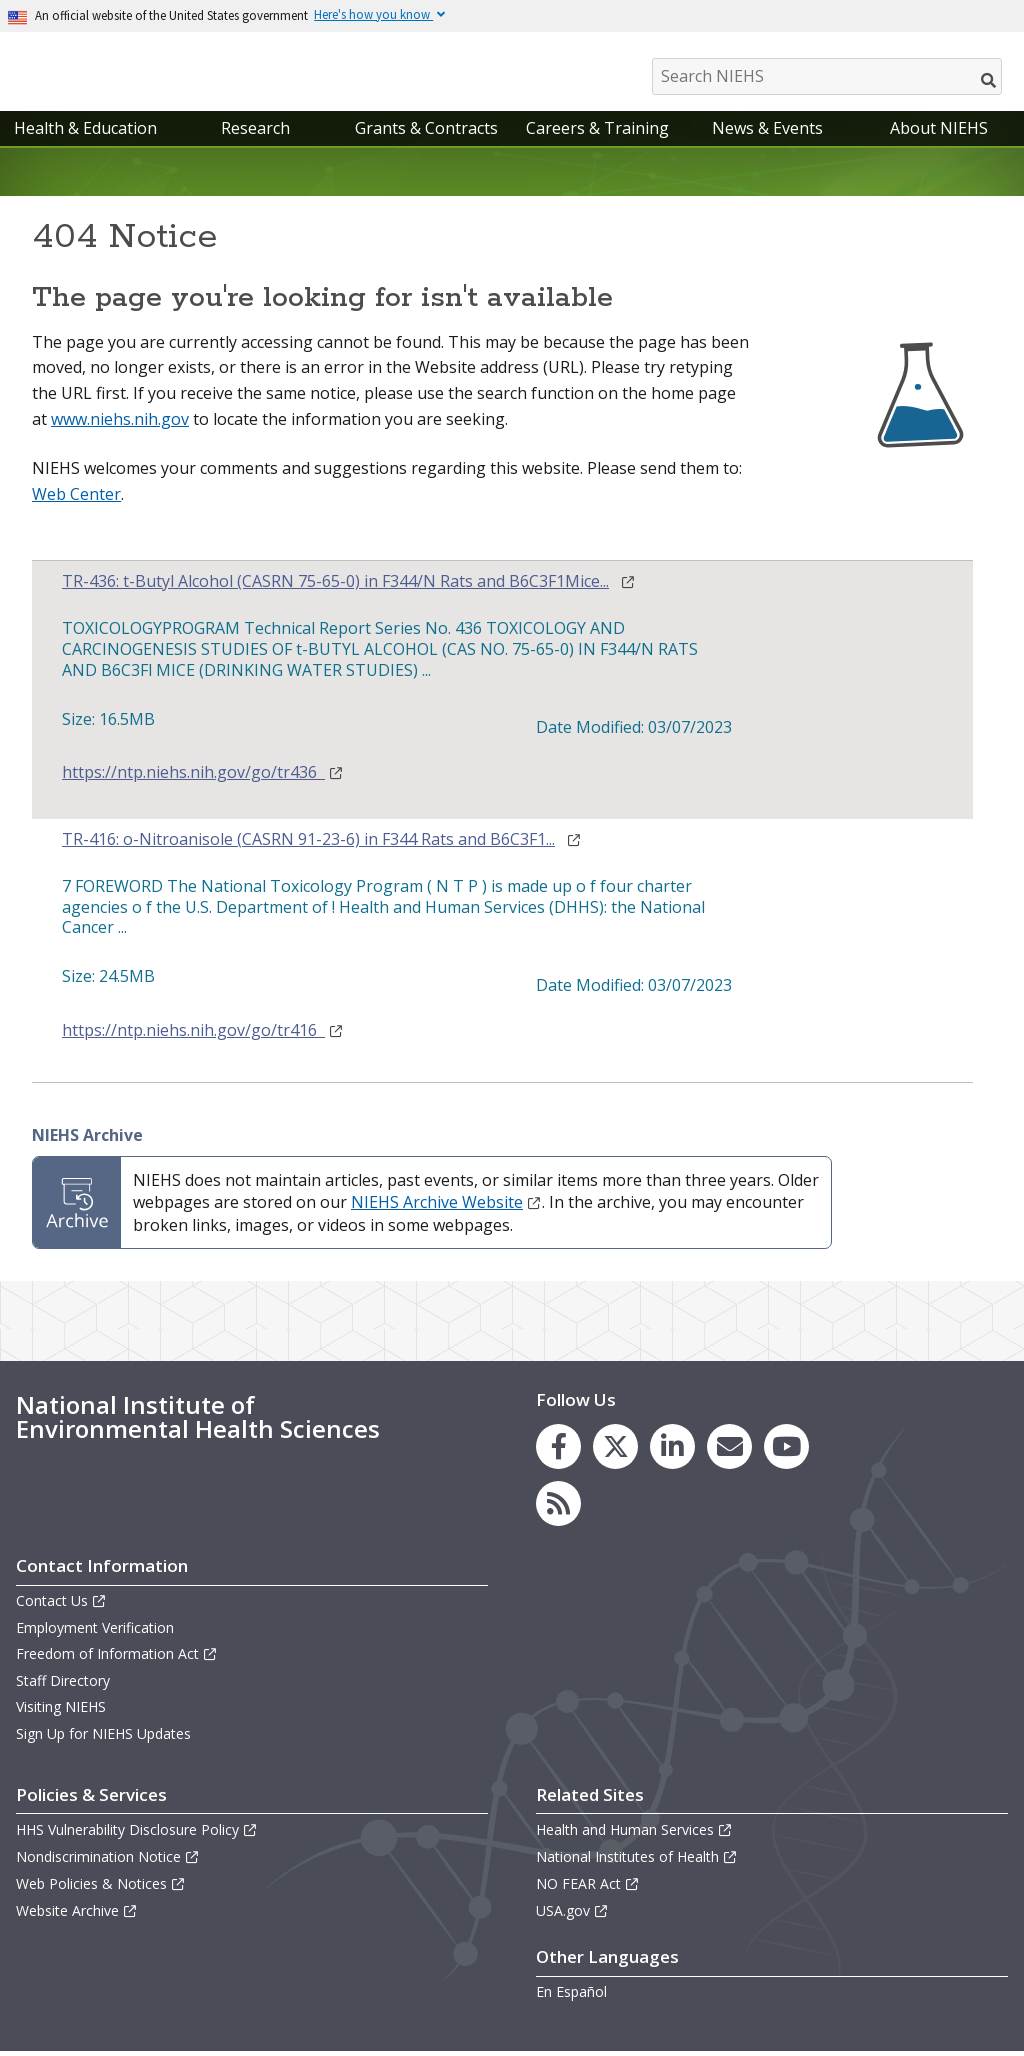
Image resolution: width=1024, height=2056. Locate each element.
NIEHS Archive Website (446, 1207)
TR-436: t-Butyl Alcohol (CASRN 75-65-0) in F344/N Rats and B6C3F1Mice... (335, 586)
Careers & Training (597, 133)
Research (255, 133)
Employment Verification (95, 1632)
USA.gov (572, 1915)
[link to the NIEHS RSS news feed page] (558, 1508)
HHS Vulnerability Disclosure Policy (137, 1834)
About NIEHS (939, 133)
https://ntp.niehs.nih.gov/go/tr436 (203, 777)
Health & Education (85, 133)
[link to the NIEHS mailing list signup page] (729, 1451)
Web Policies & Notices (101, 1888)
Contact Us (61, 1605)
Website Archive (77, 1915)
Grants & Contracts (426, 133)
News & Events (767, 133)
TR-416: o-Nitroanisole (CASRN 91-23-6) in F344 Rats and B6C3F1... (308, 844)
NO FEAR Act (588, 1888)
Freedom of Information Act (117, 1658)
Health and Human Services (634, 1834)
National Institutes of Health (637, 1861)
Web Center (76, 499)
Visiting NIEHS (61, 1711)
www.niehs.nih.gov (120, 424)
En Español (571, 1996)
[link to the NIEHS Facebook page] (558, 1451)
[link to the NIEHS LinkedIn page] (672, 1451)
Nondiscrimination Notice (108, 1861)
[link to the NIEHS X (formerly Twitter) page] (615, 1451)
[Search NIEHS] (827, 76)
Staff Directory (63, 1685)
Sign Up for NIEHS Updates (103, 1738)
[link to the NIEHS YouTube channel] (786, 1451)
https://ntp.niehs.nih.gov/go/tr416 (203, 1035)
